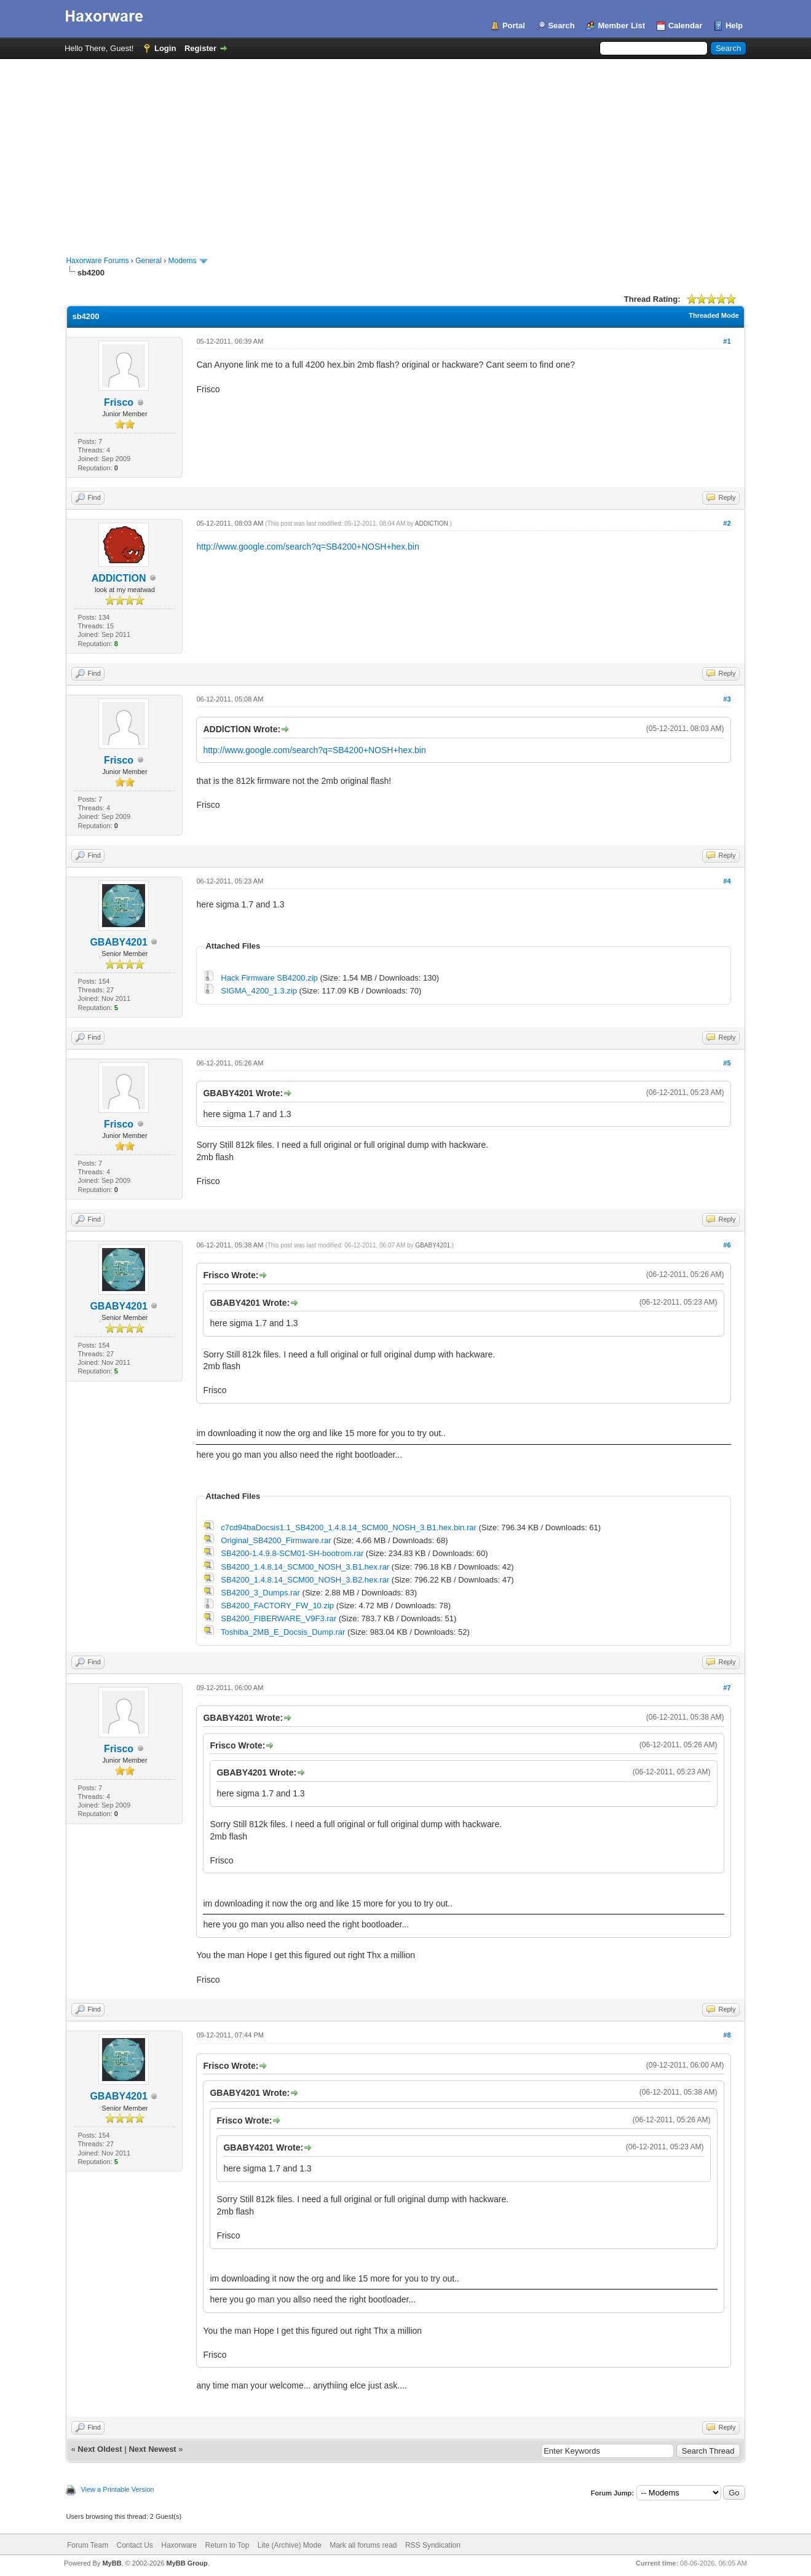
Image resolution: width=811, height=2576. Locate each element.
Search (561, 25)
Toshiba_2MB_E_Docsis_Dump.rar (283, 1632)
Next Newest (152, 2449)
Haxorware (179, 2545)
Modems (182, 260)
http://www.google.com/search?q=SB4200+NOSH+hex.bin (307, 546)
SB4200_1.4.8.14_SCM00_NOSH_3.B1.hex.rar (305, 1566)
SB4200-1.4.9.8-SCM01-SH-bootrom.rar (292, 1553)
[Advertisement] (406, 151)
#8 (726, 2035)
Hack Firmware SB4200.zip (269, 977)
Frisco (118, 402)
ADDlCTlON (119, 578)
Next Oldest (99, 2449)
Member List (621, 25)
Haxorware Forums (97, 260)
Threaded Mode (713, 315)
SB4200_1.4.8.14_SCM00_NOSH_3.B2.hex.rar (305, 1579)
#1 (726, 341)
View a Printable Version (117, 2489)
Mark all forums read (363, 2545)
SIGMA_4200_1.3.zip (259, 990)
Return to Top (227, 2545)
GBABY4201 (118, 942)
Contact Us (135, 2545)
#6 (726, 1245)
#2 (726, 523)
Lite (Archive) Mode (290, 2545)
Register (200, 48)
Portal (513, 25)
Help (734, 25)
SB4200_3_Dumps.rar (260, 1592)
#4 (726, 881)
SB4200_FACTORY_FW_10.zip (277, 1605)
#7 (726, 1687)
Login (165, 48)
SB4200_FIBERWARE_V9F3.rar (278, 1618)
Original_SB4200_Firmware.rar (276, 1540)
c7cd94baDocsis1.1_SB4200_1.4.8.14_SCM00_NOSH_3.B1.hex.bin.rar (349, 1527)
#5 (726, 1063)
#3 (726, 699)
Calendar (685, 25)
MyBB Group (187, 2563)
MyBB (111, 2563)
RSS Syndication (433, 2545)
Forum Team (87, 2545)
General (148, 260)
